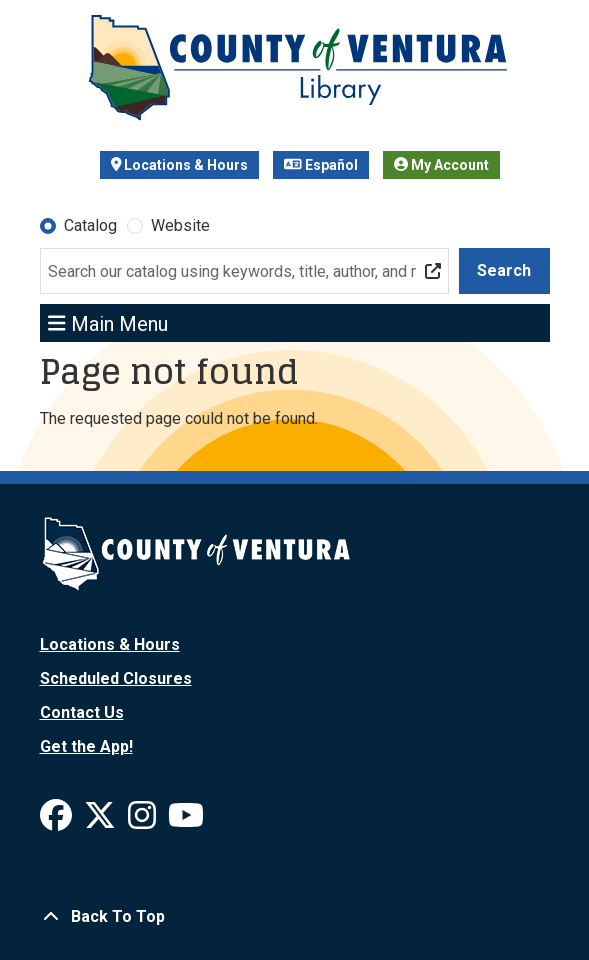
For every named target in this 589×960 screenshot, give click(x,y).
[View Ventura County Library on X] (102, 821)
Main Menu (108, 323)
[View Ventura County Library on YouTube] (186, 821)
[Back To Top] (295, 917)
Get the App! (86, 746)
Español (321, 165)
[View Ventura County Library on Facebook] (58, 821)
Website (180, 225)
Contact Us (82, 712)
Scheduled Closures (116, 678)
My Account (441, 165)
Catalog (90, 225)
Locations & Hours (180, 165)
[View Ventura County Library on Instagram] (144, 821)
